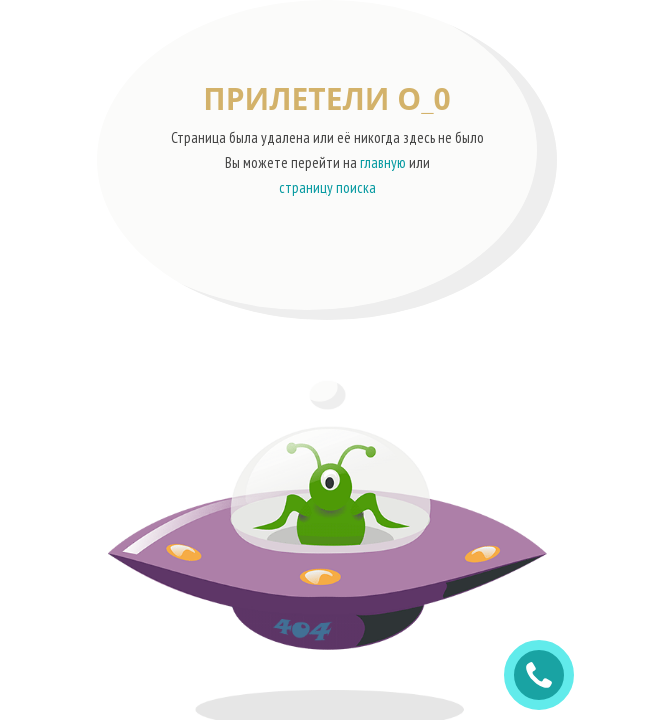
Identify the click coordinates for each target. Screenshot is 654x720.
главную (383, 162)
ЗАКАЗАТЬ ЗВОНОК (547, 675)
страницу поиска (327, 187)
